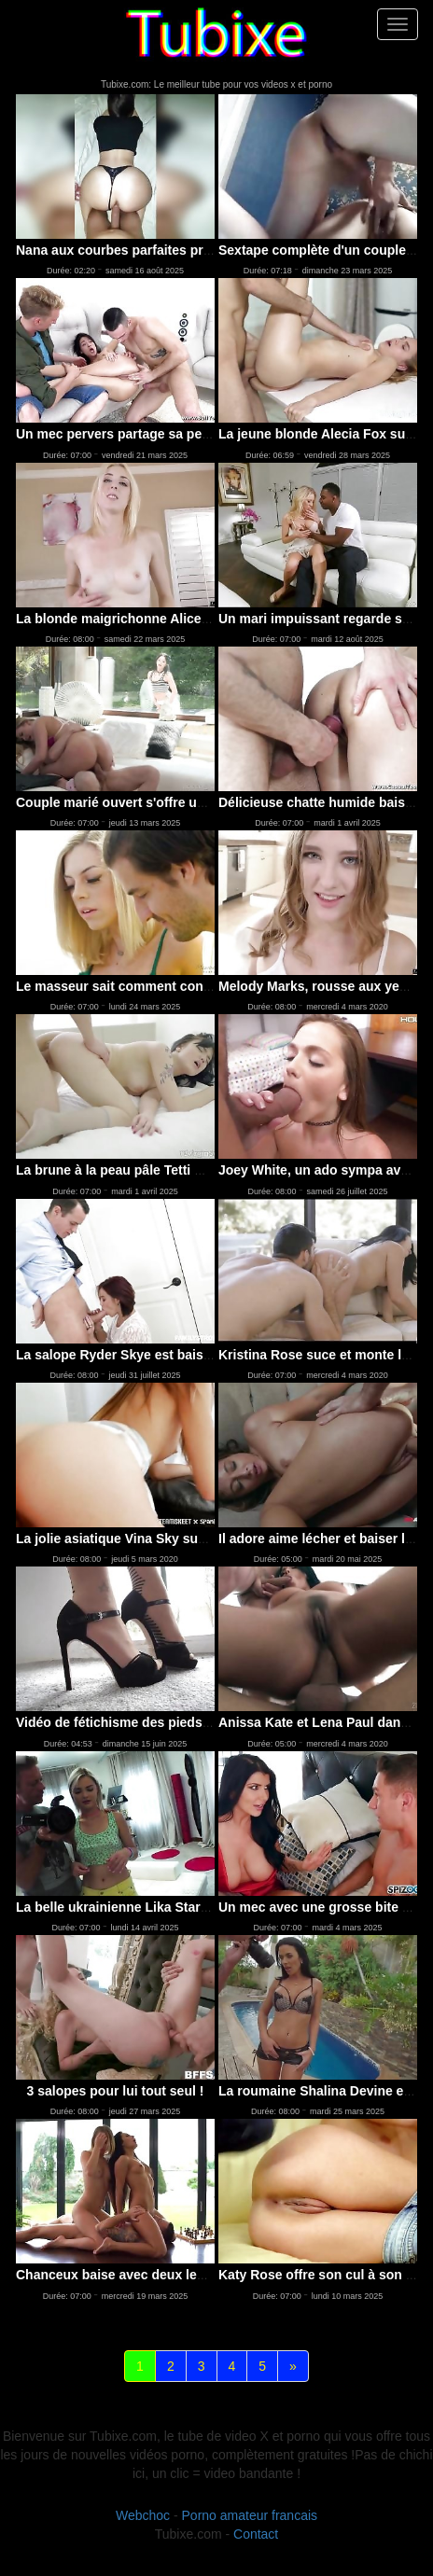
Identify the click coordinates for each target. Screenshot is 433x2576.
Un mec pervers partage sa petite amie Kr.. (147, 433)
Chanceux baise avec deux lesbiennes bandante (165, 2274)
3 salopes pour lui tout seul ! (115, 2090)
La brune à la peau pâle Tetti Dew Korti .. (141, 1170)
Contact (255, 2534)
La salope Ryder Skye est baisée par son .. (147, 1354)
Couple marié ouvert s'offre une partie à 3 (144, 802)
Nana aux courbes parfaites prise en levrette (153, 250)
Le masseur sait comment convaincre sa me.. (156, 986)
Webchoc (143, 2515)
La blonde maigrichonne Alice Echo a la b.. (148, 618)
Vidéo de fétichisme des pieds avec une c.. (148, 1722)
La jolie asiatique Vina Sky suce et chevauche (157, 1538)
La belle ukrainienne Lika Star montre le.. (143, 1907)
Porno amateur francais (250, 2515)
